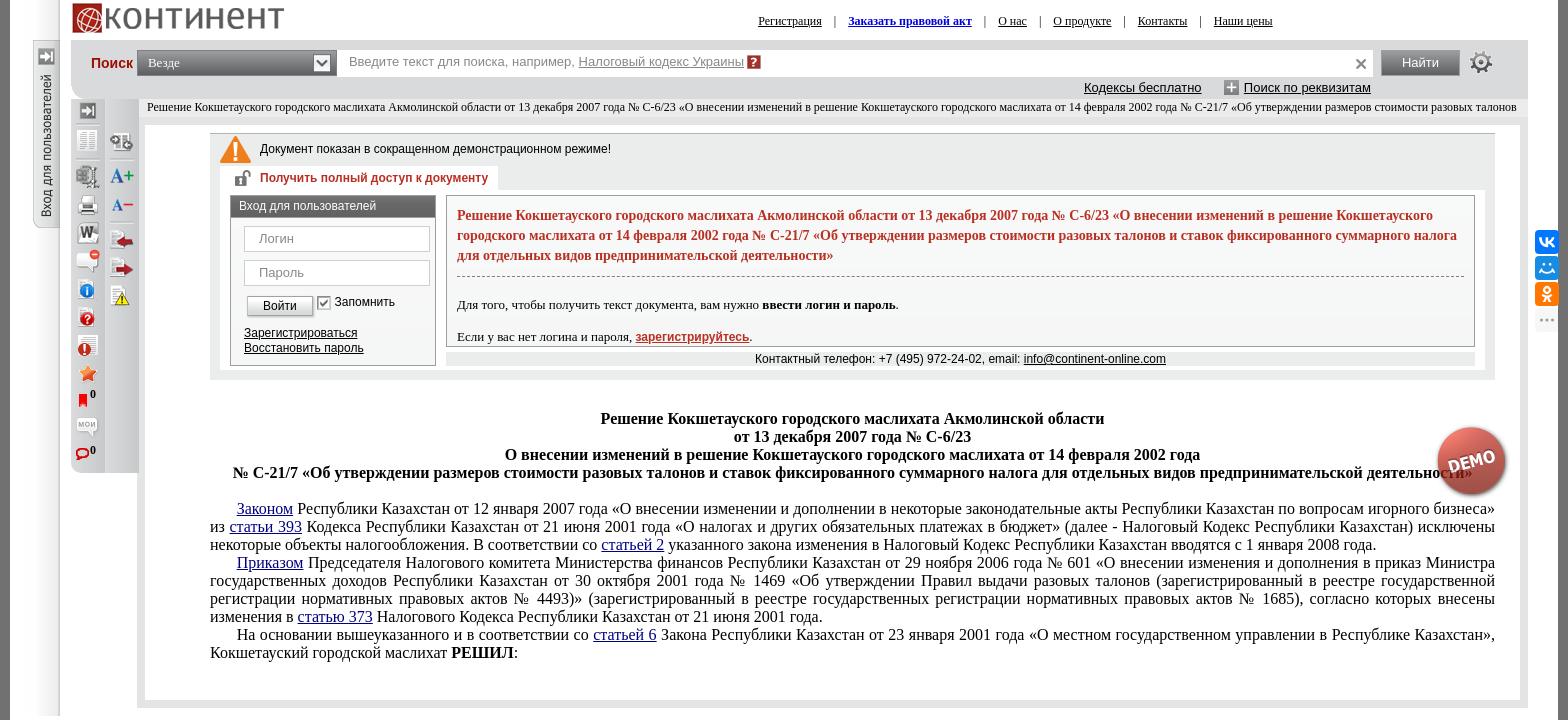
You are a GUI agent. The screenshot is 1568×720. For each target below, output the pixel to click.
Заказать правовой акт (910, 21)
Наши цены (1243, 21)
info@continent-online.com (1095, 359)
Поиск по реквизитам (1307, 87)
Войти (280, 306)
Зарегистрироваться (300, 333)
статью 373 (335, 616)
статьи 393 (266, 526)
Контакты (1163, 21)
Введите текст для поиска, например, (546, 61)
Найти (1420, 62)
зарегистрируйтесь (693, 337)
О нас (1012, 21)
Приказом (270, 562)
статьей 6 (624, 634)
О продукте (1082, 21)
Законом (265, 508)
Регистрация (790, 21)
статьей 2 (632, 544)
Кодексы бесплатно (1143, 87)
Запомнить (365, 302)
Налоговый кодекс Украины (662, 61)
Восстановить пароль (304, 348)
